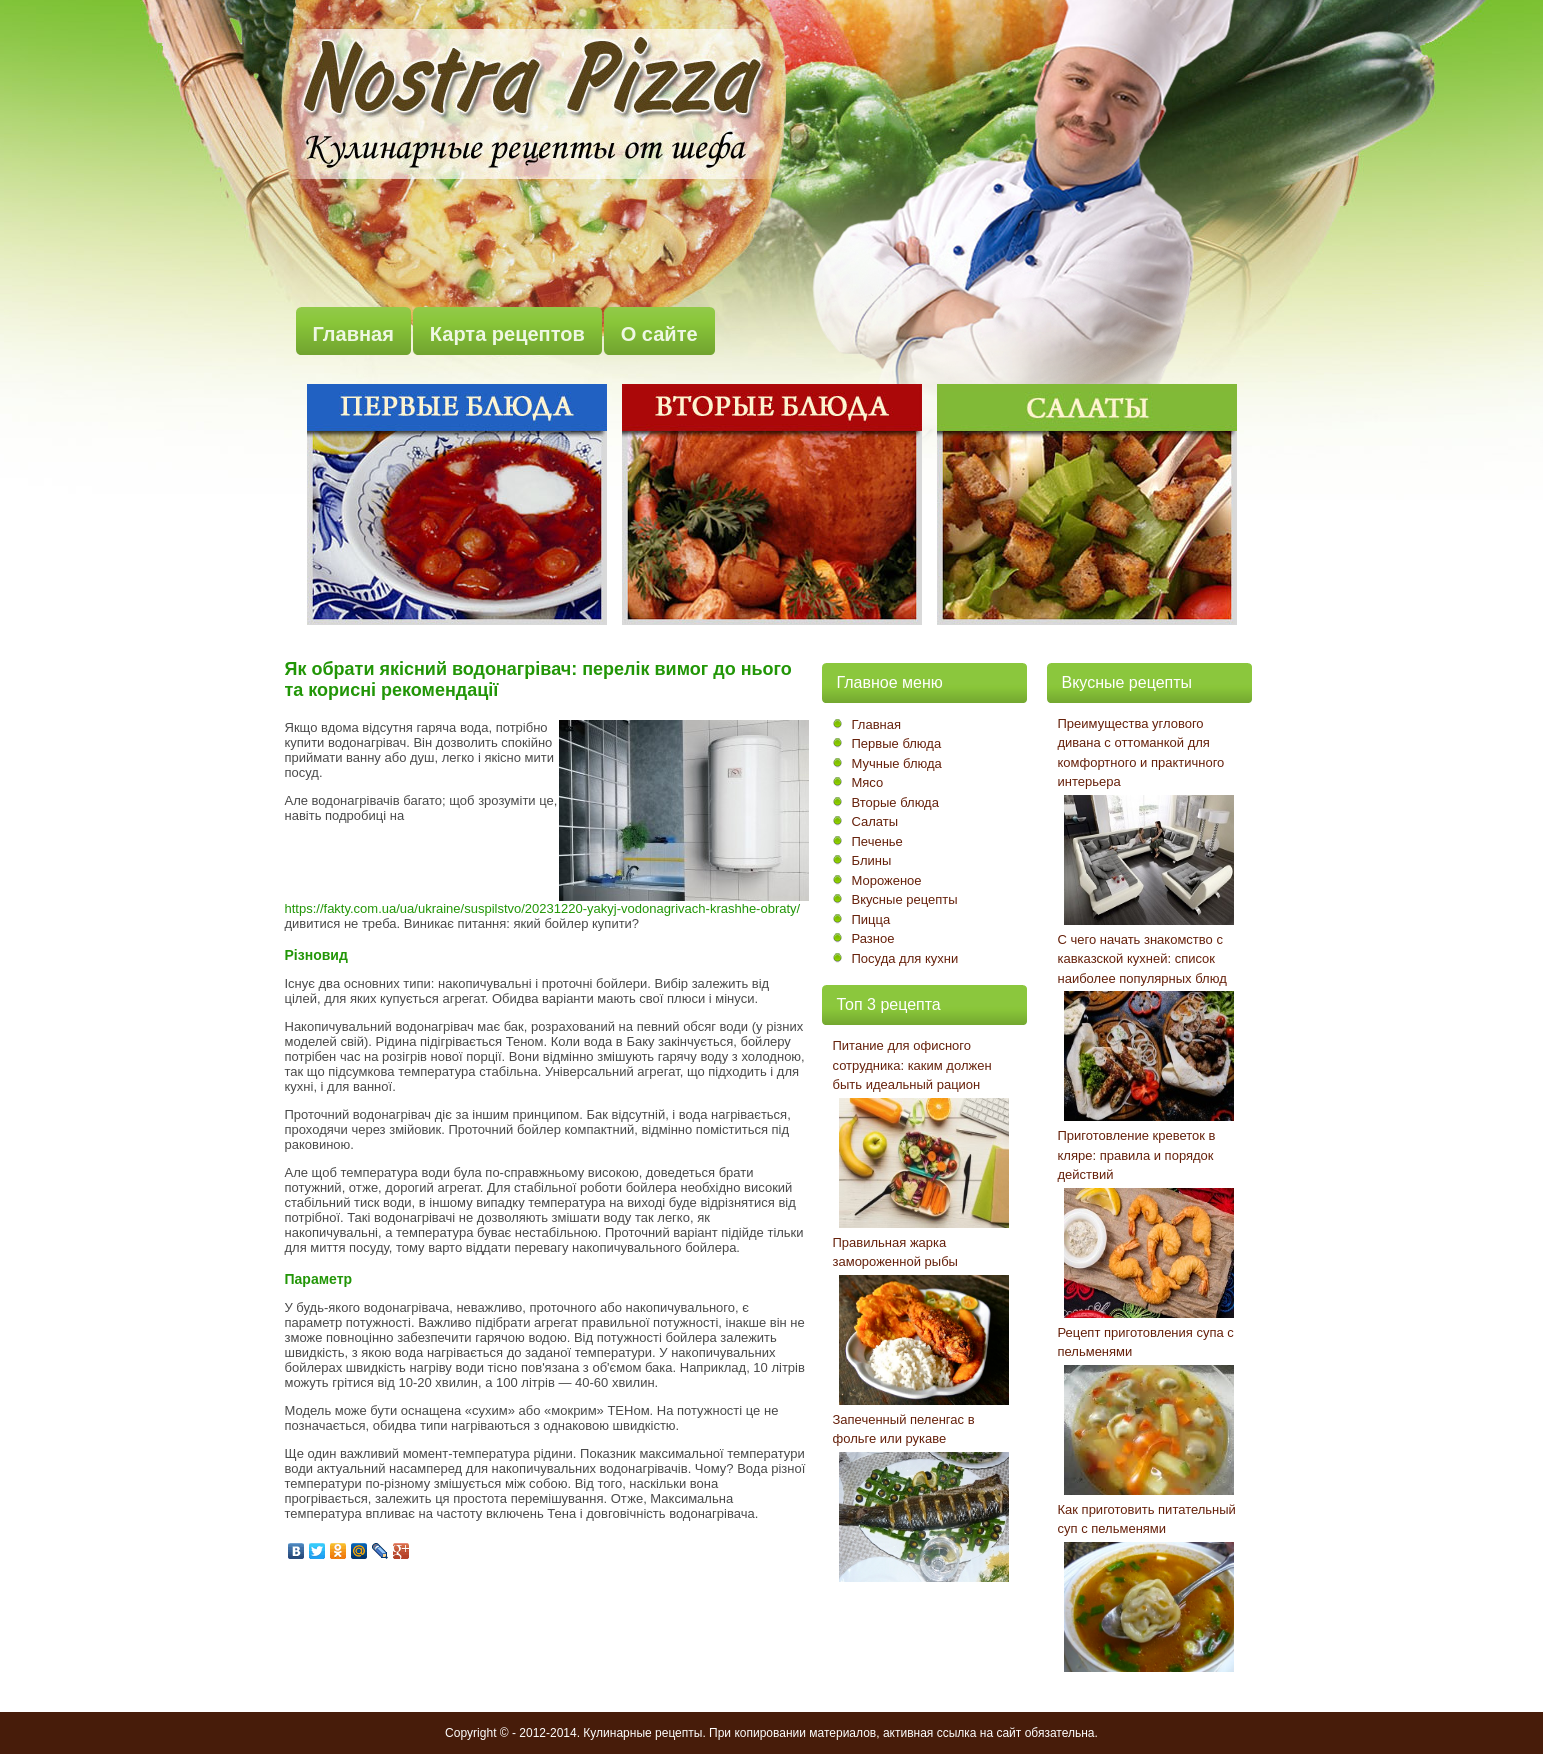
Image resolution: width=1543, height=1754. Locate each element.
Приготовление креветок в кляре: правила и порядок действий (1137, 1155)
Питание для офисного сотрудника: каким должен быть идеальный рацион (912, 1065)
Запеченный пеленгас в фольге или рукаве (904, 1429)
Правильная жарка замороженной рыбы (895, 1252)
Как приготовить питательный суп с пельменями (1147, 1519)
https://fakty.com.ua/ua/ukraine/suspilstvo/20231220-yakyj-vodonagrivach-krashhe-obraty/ (543, 908)
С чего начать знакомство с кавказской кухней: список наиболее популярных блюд (1142, 959)
